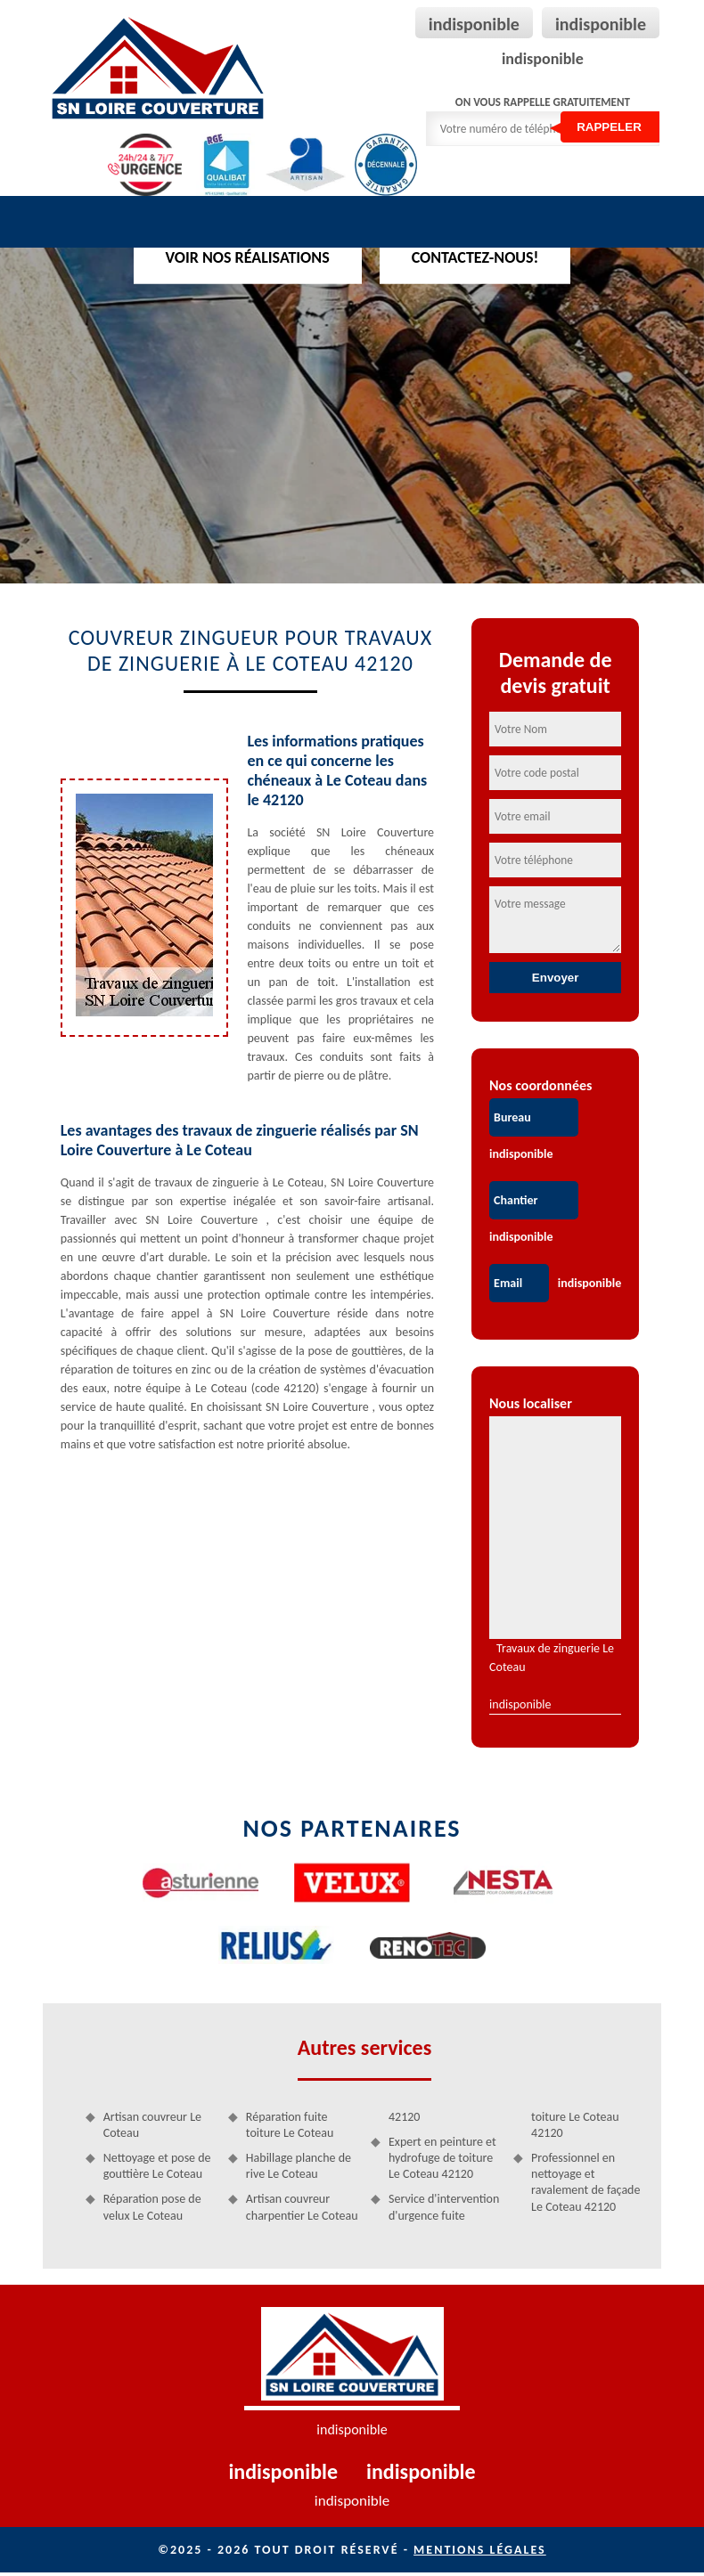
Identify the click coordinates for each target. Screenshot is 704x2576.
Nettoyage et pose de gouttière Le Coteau (159, 2167)
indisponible (474, 24)
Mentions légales (479, 2553)
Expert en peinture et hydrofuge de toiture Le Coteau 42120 (442, 2159)
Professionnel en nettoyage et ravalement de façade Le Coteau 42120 (584, 2184)
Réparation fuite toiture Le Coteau (290, 2126)
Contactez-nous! (475, 257)
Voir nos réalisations (248, 257)
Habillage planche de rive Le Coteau (299, 2167)
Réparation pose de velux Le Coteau (154, 2209)
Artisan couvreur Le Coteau (154, 2126)
